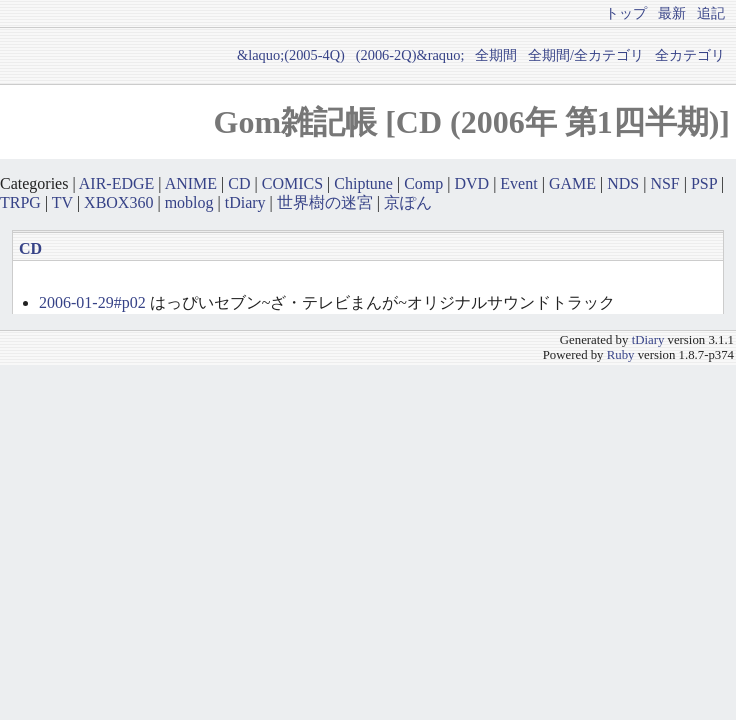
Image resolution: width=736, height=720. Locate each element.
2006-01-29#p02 (92, 302)
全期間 (496, 55)
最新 (672, 13)
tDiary (245, 202)
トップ (626, 13)
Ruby (621, 355)
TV (62, 202)
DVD (471, 183)
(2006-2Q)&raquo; (410, 55)
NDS (623, 183)
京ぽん (408, 202)
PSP (704, 183)
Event (518, 183)
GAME (572, 183)
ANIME (191, 183)
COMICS (292, 183)
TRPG (20, 202)
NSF (664, 183)
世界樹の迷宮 (325, 202)
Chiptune (363, 183)
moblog (189, 202)
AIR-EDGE (117, 183)
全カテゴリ (690, 55)
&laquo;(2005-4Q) (291, 55)
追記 (711, 13)
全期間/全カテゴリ (586, 55)
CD (239, 183)
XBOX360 (118, 202)
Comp (423, 183)
